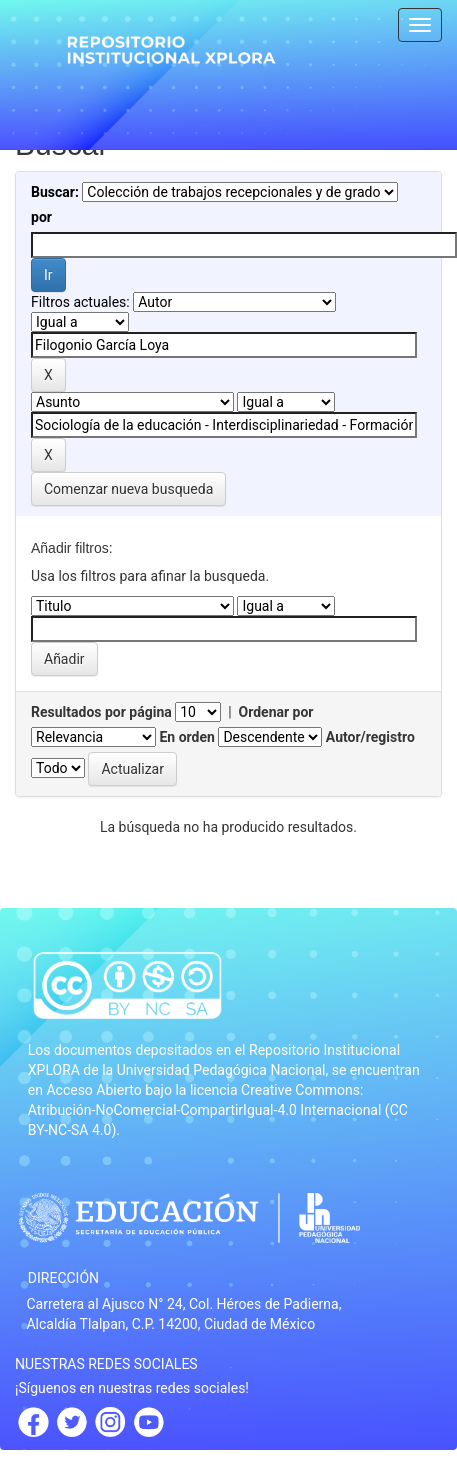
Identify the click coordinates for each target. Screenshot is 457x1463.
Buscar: (55, 192)
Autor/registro (370, 737)
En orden (186, 737)
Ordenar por (276, 712)
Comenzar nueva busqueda (128, 489)
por (41, 217)
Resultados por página (101, 712)
